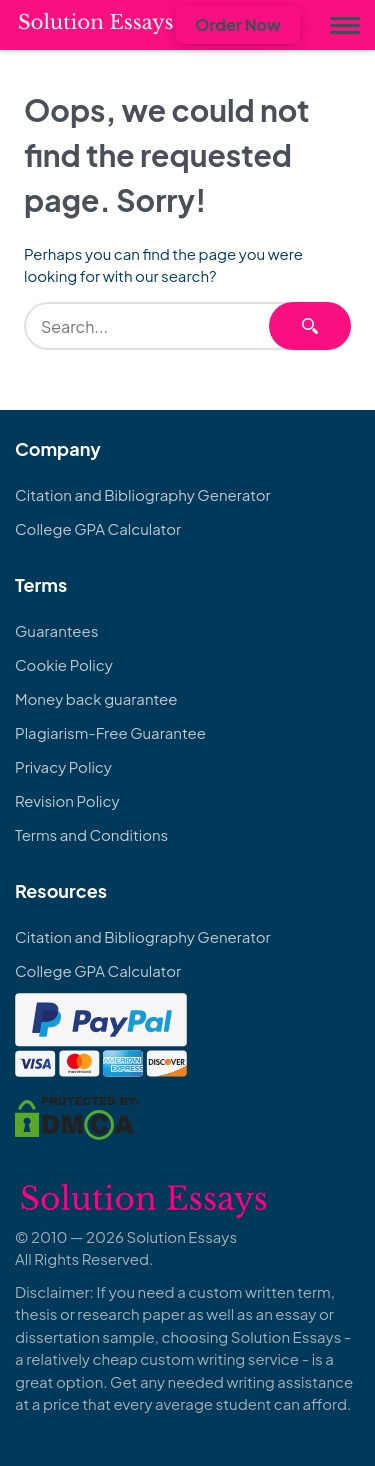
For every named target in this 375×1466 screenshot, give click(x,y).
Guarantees (56, 630)
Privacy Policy (63, 766)
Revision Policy (67, 800)
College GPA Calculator (98, 528)
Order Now (238, 24)
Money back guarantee (96, 698)
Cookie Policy (64, 664)
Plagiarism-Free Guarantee (110, 732)
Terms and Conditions (91, 834)
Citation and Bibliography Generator (143, 494)
